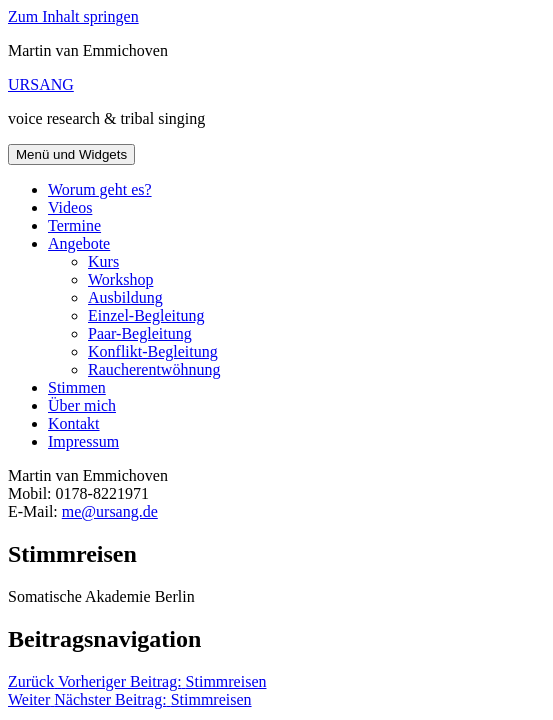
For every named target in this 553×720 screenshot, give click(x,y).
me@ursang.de (110, 511)
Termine (74, 225)
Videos (70, 207)
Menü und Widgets (71, 154)
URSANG (41, 84)
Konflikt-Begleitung (153, 351)
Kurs (103, 261)
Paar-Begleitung (140, 333)
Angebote (79, 243)
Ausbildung (125, 297)
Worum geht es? (100, 189)
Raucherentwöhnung (154, 369)
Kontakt (74, 423)
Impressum (83, 441)
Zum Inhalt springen (73, 16)
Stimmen (77, 387)
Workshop (120, 279)
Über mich (82, 405)
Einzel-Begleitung (146, 315)
